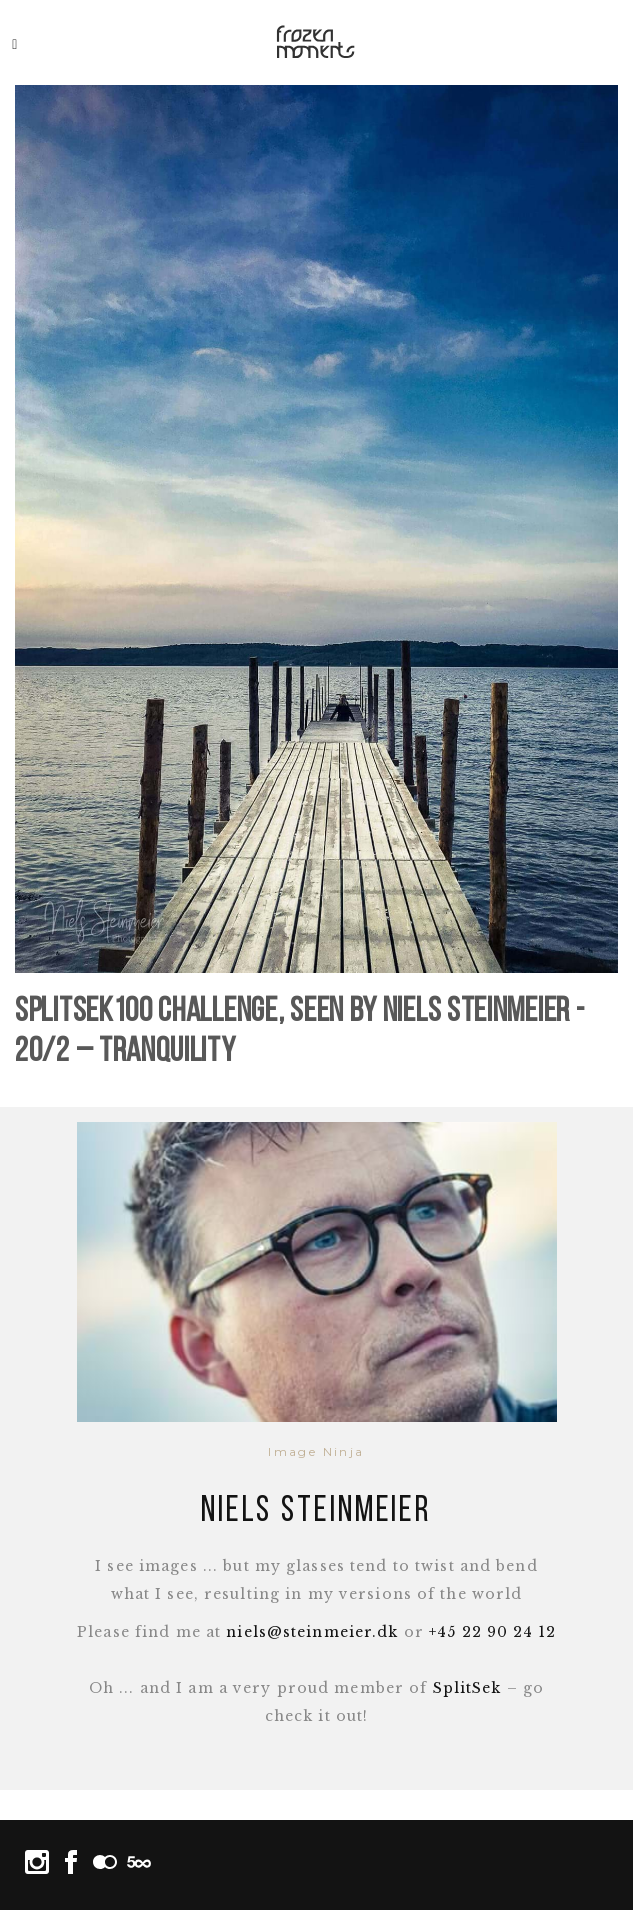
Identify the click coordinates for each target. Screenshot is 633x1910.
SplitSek (467, 1688)
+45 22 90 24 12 (492, 1632)
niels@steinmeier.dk (312, 1632)
